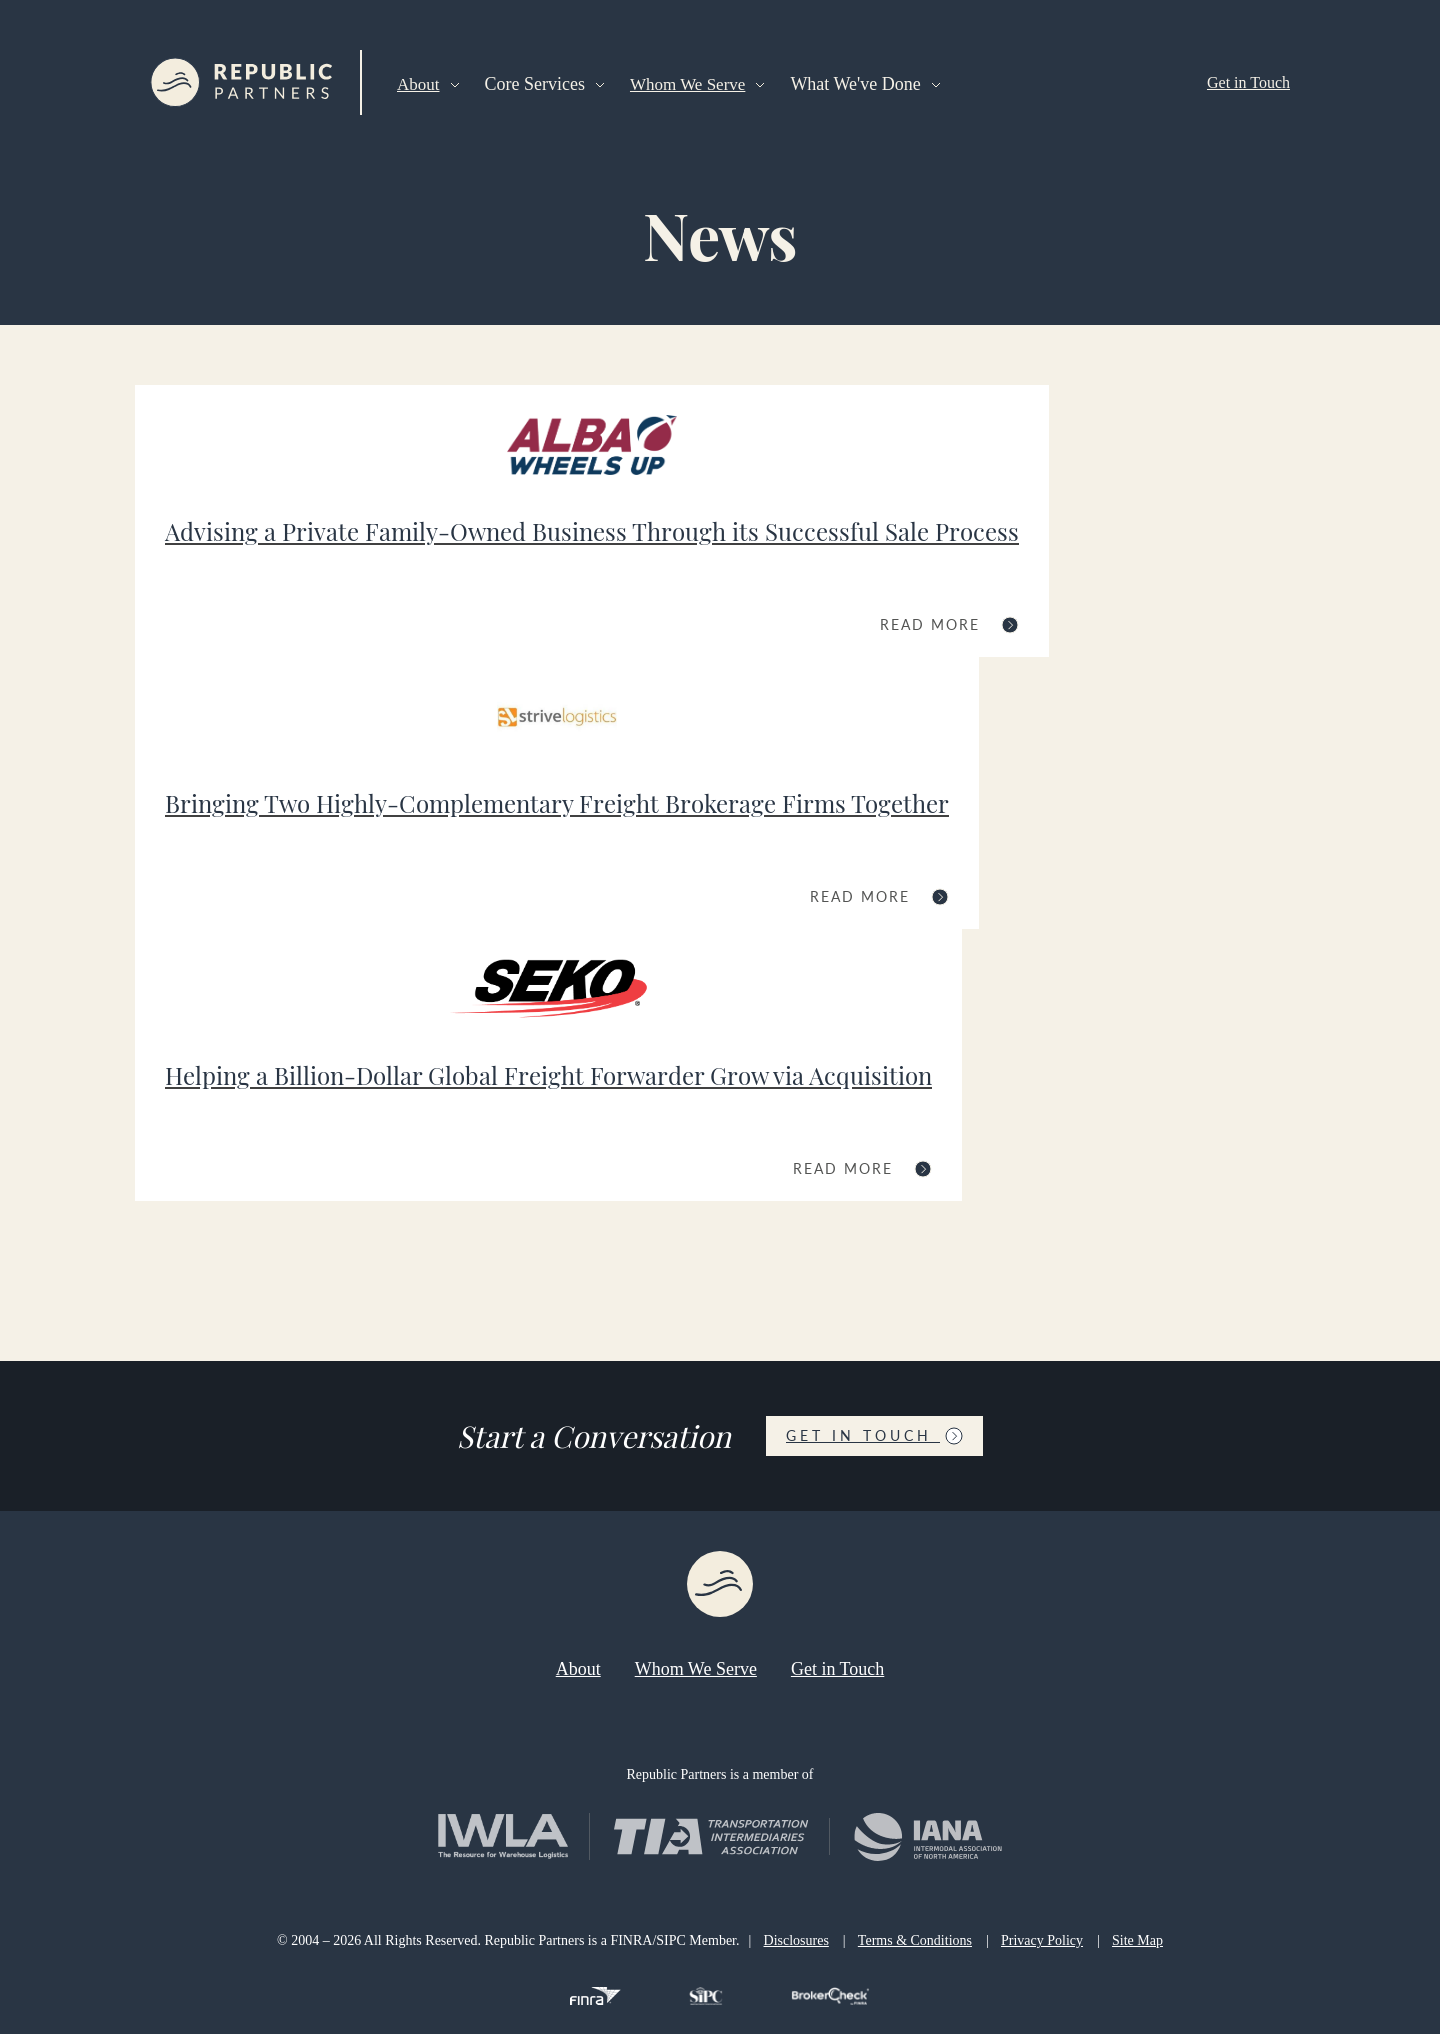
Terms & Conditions (915, 1940)
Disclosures (796, 1940)
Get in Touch (1248, 82)
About (418, 84)
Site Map (1137, 1940)
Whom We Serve (687, 84)
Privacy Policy (1042, 1940)
